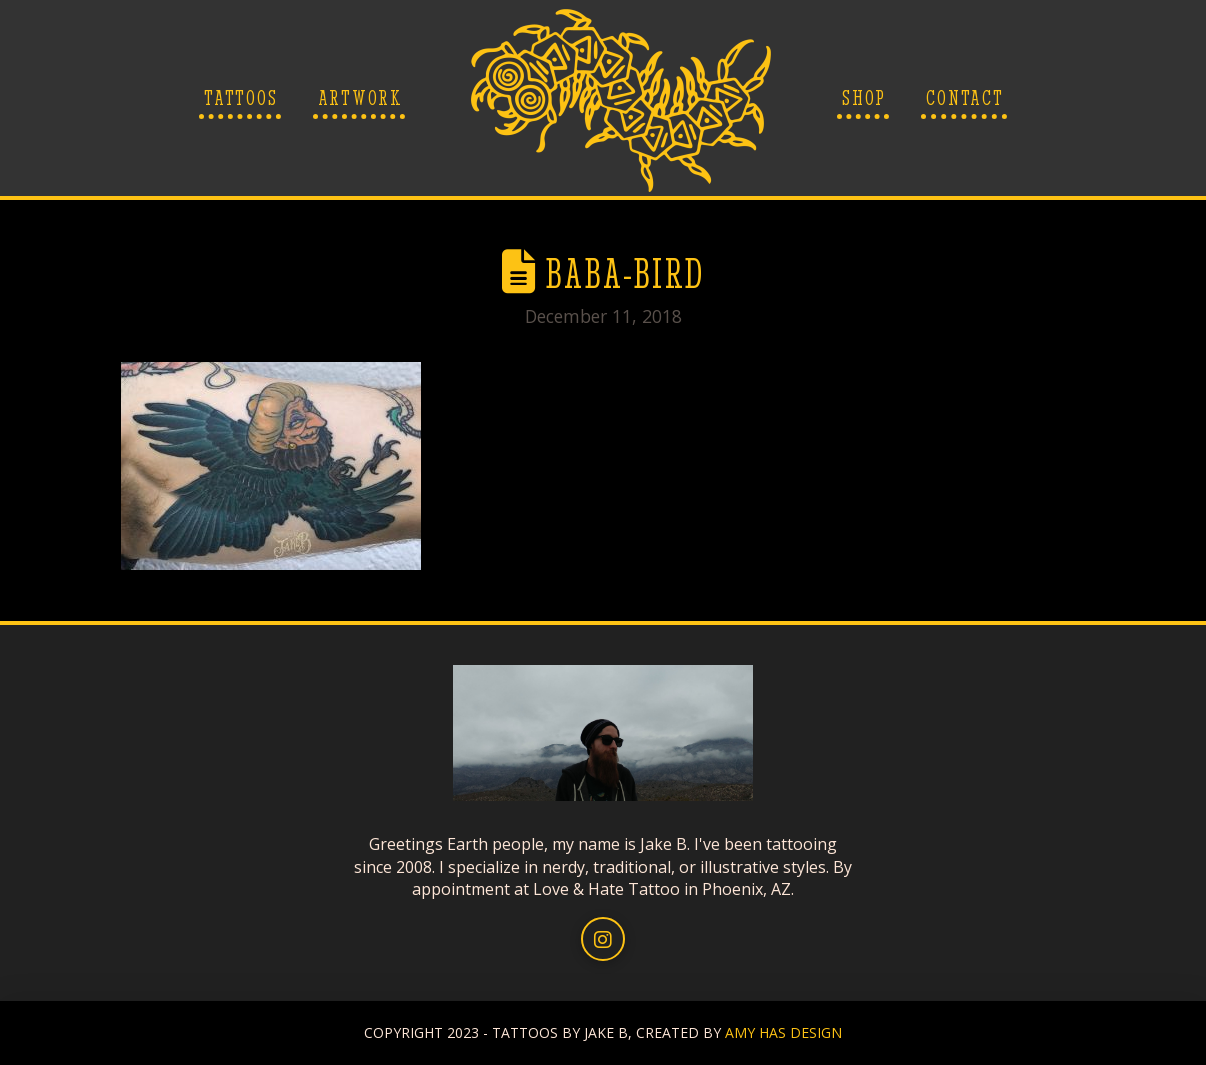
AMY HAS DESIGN (783, 1032)
